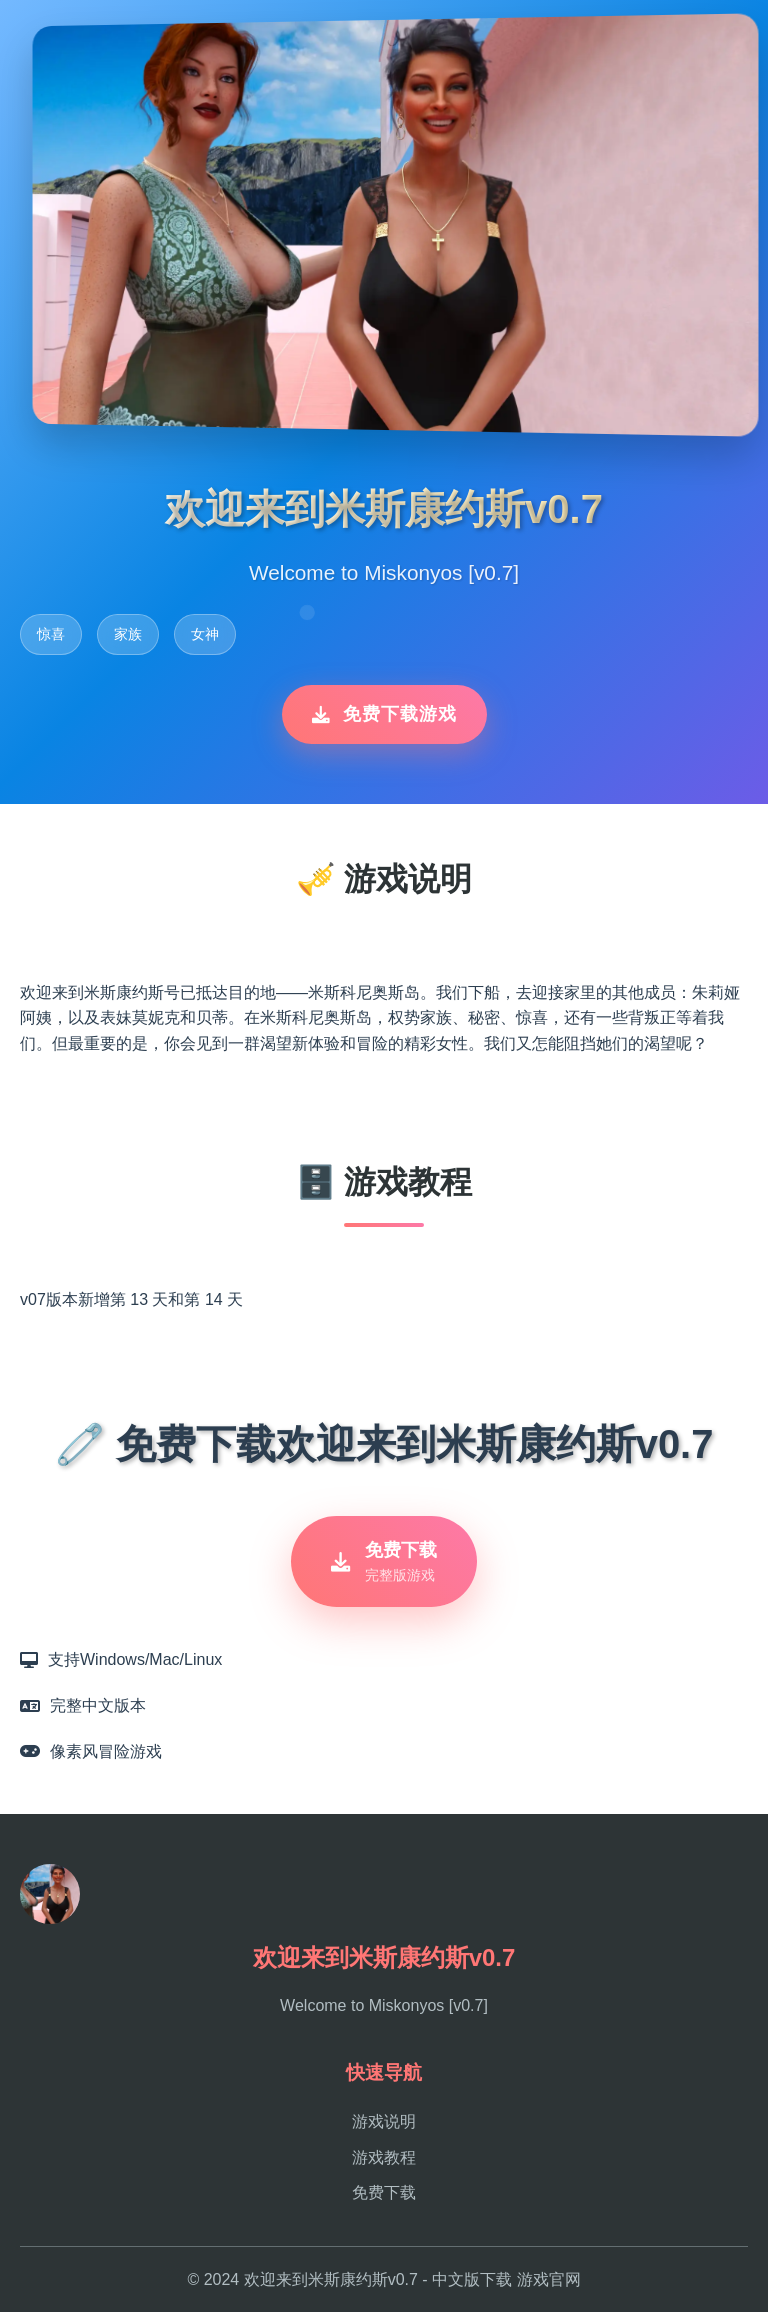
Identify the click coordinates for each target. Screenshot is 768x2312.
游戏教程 (384, 2157)
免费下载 (384, 2192)
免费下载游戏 (384, 714)
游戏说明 (384, 2121)
